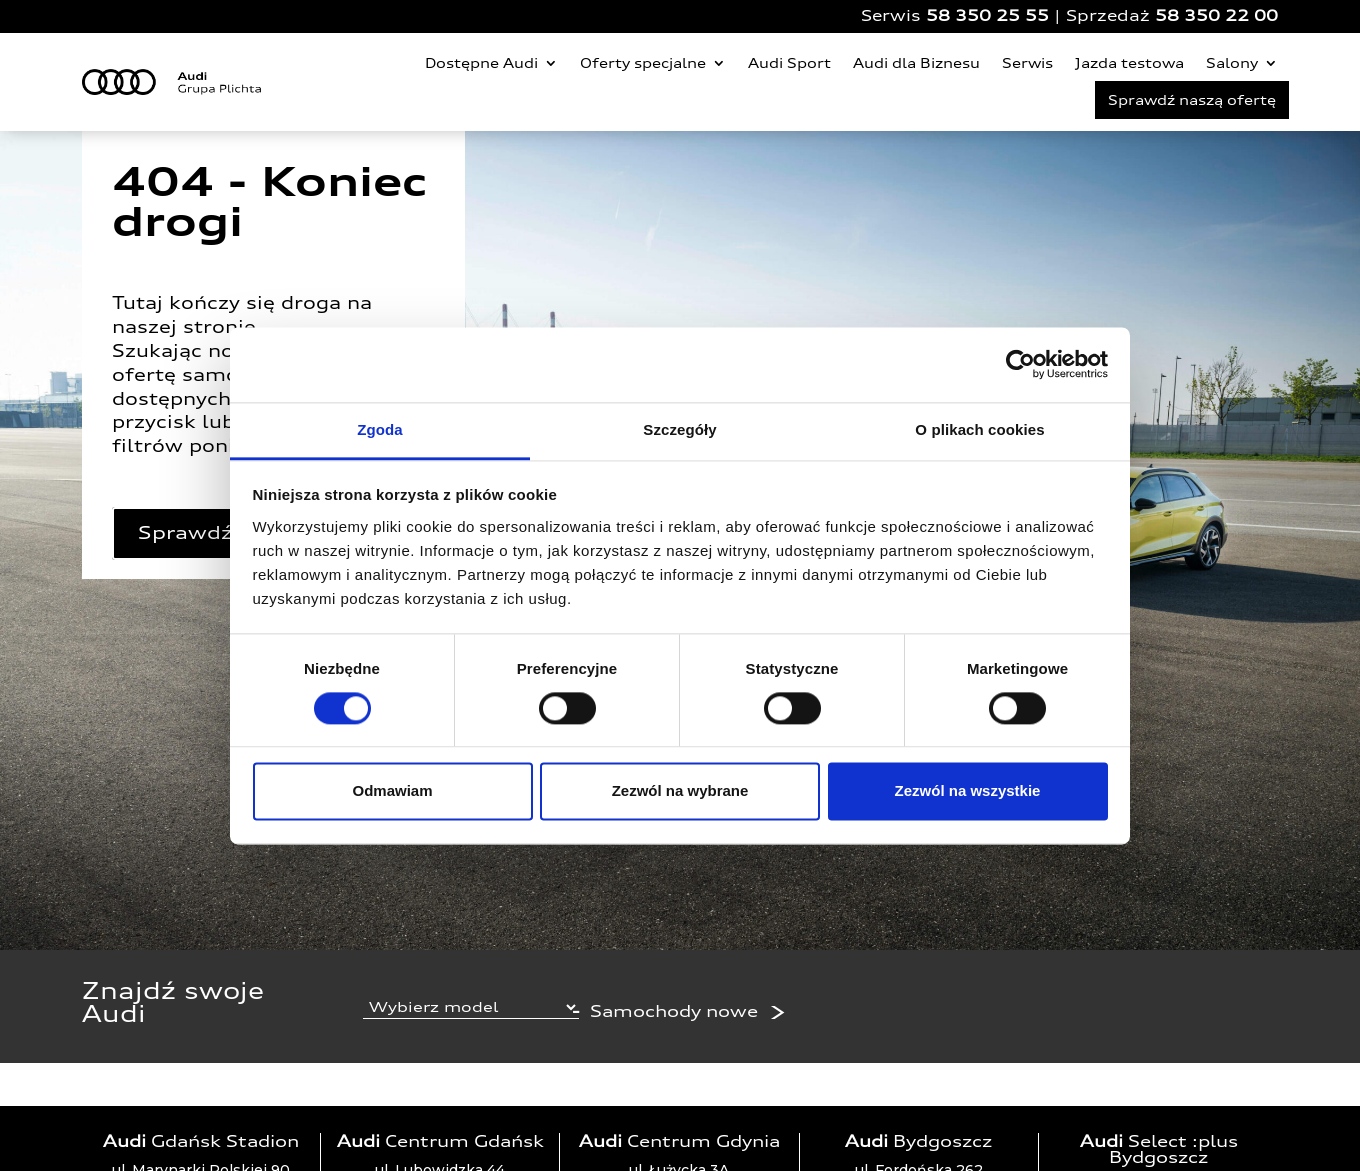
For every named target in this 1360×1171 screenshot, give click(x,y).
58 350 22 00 (1216, 15)
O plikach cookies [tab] (979, 429)
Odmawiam (392, 791)
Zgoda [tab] (380, 429)
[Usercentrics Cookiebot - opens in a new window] (1020, 364)
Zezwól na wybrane (680, 791)
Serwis (1027, 63)
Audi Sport (789, 63)
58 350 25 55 (987, 15)
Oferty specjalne (643, 63)
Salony (1232, 63)
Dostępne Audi (481, 63)
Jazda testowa (1129, 63)
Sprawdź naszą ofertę (1192, 100)
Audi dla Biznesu (916, 63)
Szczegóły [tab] (679, 429)
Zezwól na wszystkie (968, 791)
